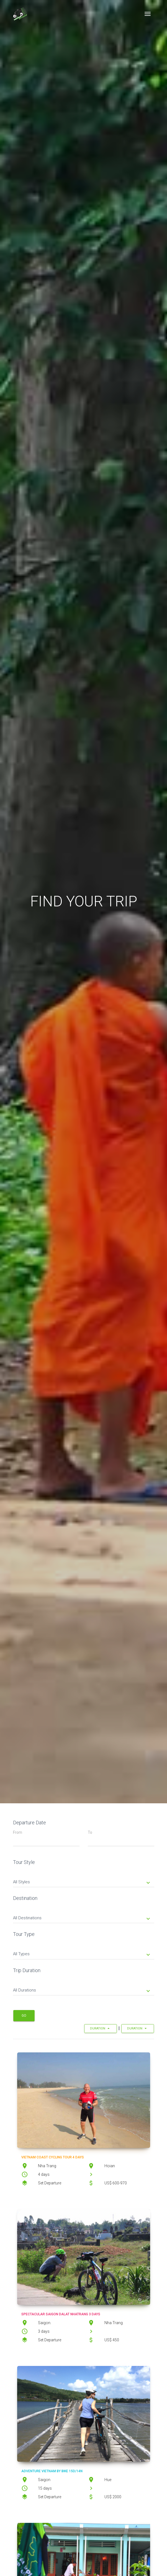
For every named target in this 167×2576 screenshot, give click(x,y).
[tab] (83, 1878)
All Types (82, 1954)
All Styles (82, 1882)
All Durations (82, 1991)
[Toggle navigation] (147, 14)
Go (24, 2016)
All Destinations (82, 1918)
